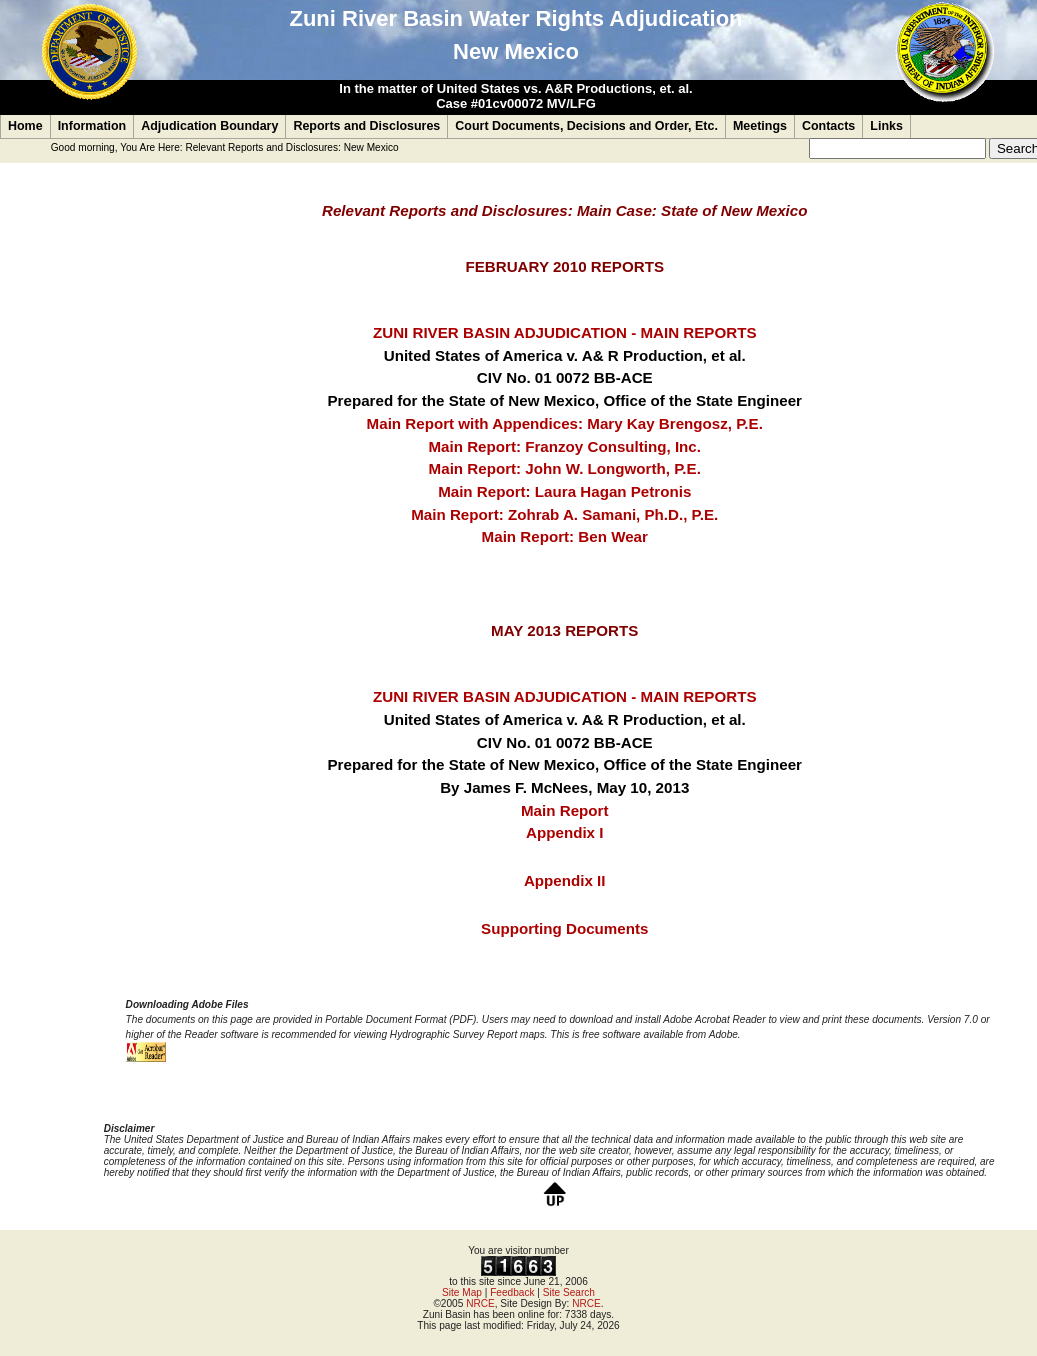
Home (25, 126)
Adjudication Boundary (209, 126)
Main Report (564, 810)
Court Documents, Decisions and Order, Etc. (586, 126)
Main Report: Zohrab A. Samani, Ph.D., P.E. (564, 514)
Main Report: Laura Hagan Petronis (564, 491)
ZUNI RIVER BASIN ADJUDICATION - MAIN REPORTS (565, 332)
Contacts (828, 126)
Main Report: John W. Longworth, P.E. (565, 468)
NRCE (480, 1303)
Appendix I (564, 832)
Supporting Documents (564, 928)
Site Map (462, 1292)
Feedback (512, 1292)
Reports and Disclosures (366, 126)
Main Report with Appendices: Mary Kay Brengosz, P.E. (565, 423)
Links (886, 126)
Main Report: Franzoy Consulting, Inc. (564, 446)
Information (92, 126)
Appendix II (565, 880)
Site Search (569, 1292)
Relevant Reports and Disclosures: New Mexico (291, 147)
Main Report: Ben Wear (565, 536)
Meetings (760, 126)
